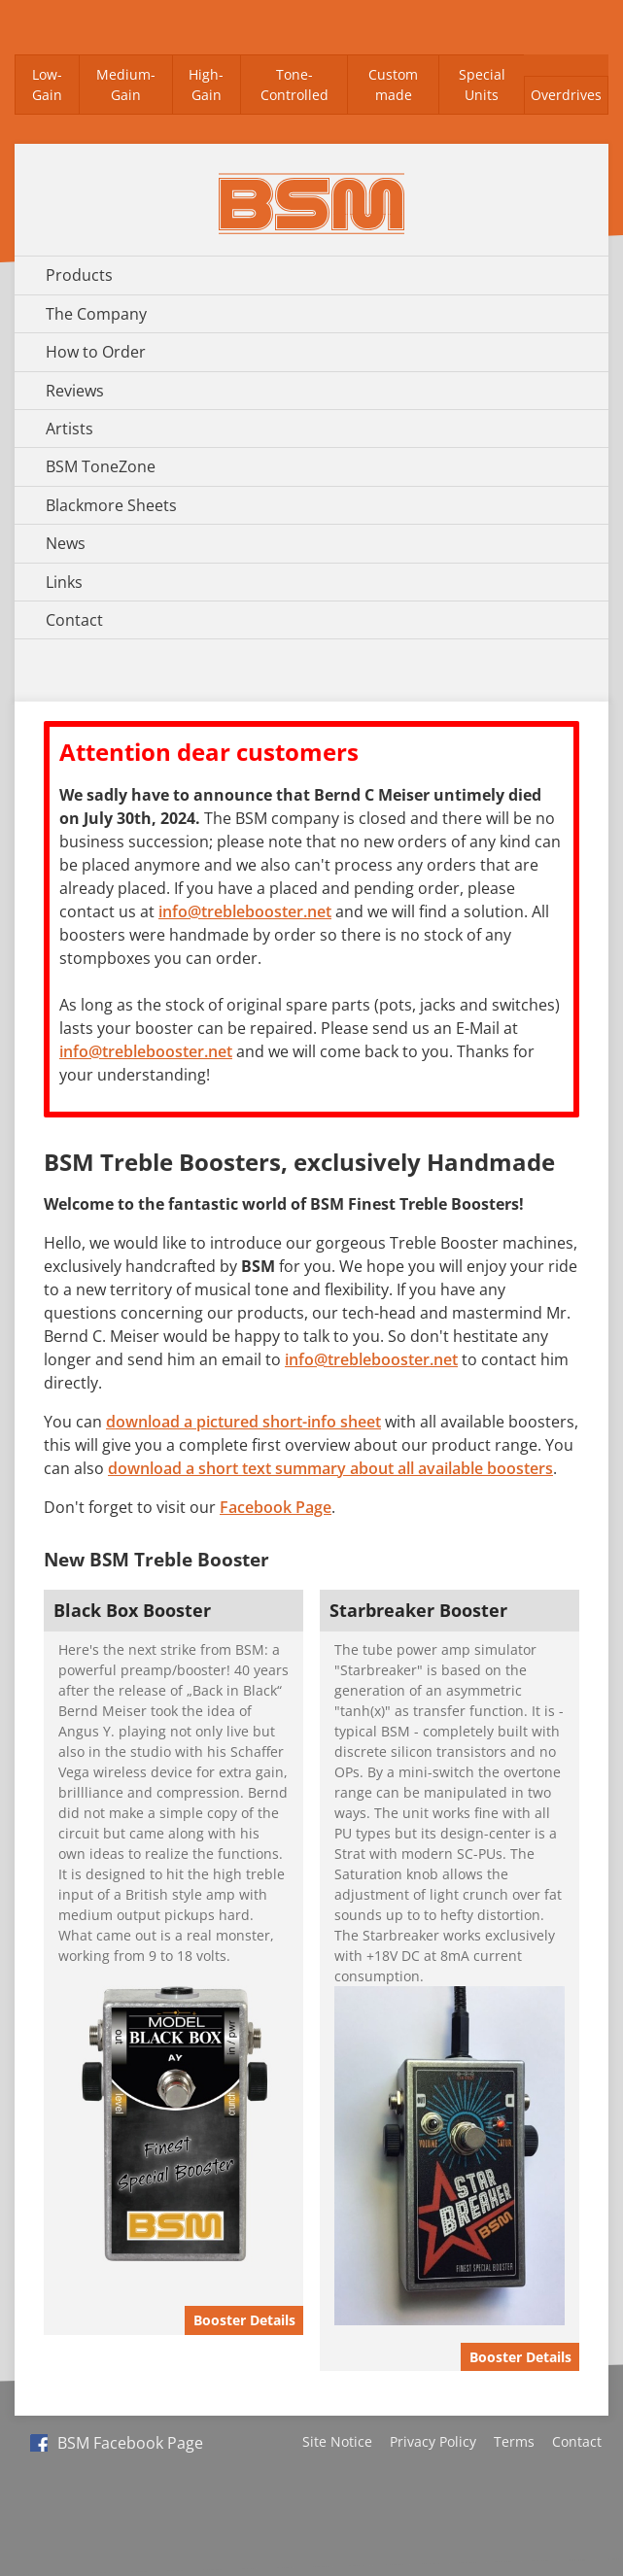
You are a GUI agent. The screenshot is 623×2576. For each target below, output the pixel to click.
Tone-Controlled (294, 85)
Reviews (75, 390)
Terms (514, 2441)
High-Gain (206, 85)
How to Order (96, 351)
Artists (69, 428)
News (66, 543)
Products (79, 275)
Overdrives (566, 95)
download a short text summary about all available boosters (330, 1468)
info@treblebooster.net (244, 911)
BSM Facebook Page (116, 2443)
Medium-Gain (126, 85)
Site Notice (337, 2441)
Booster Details (244, 2320)
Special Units (482, 85)
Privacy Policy (433, 2441)
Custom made (393, 85)
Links (64, 582)
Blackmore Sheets (111, 505)
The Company (96, 314)
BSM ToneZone (101, 466)
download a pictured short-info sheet (243, 1421)
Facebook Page (275, 1507)
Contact (74, 620)
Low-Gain (47, 85)
